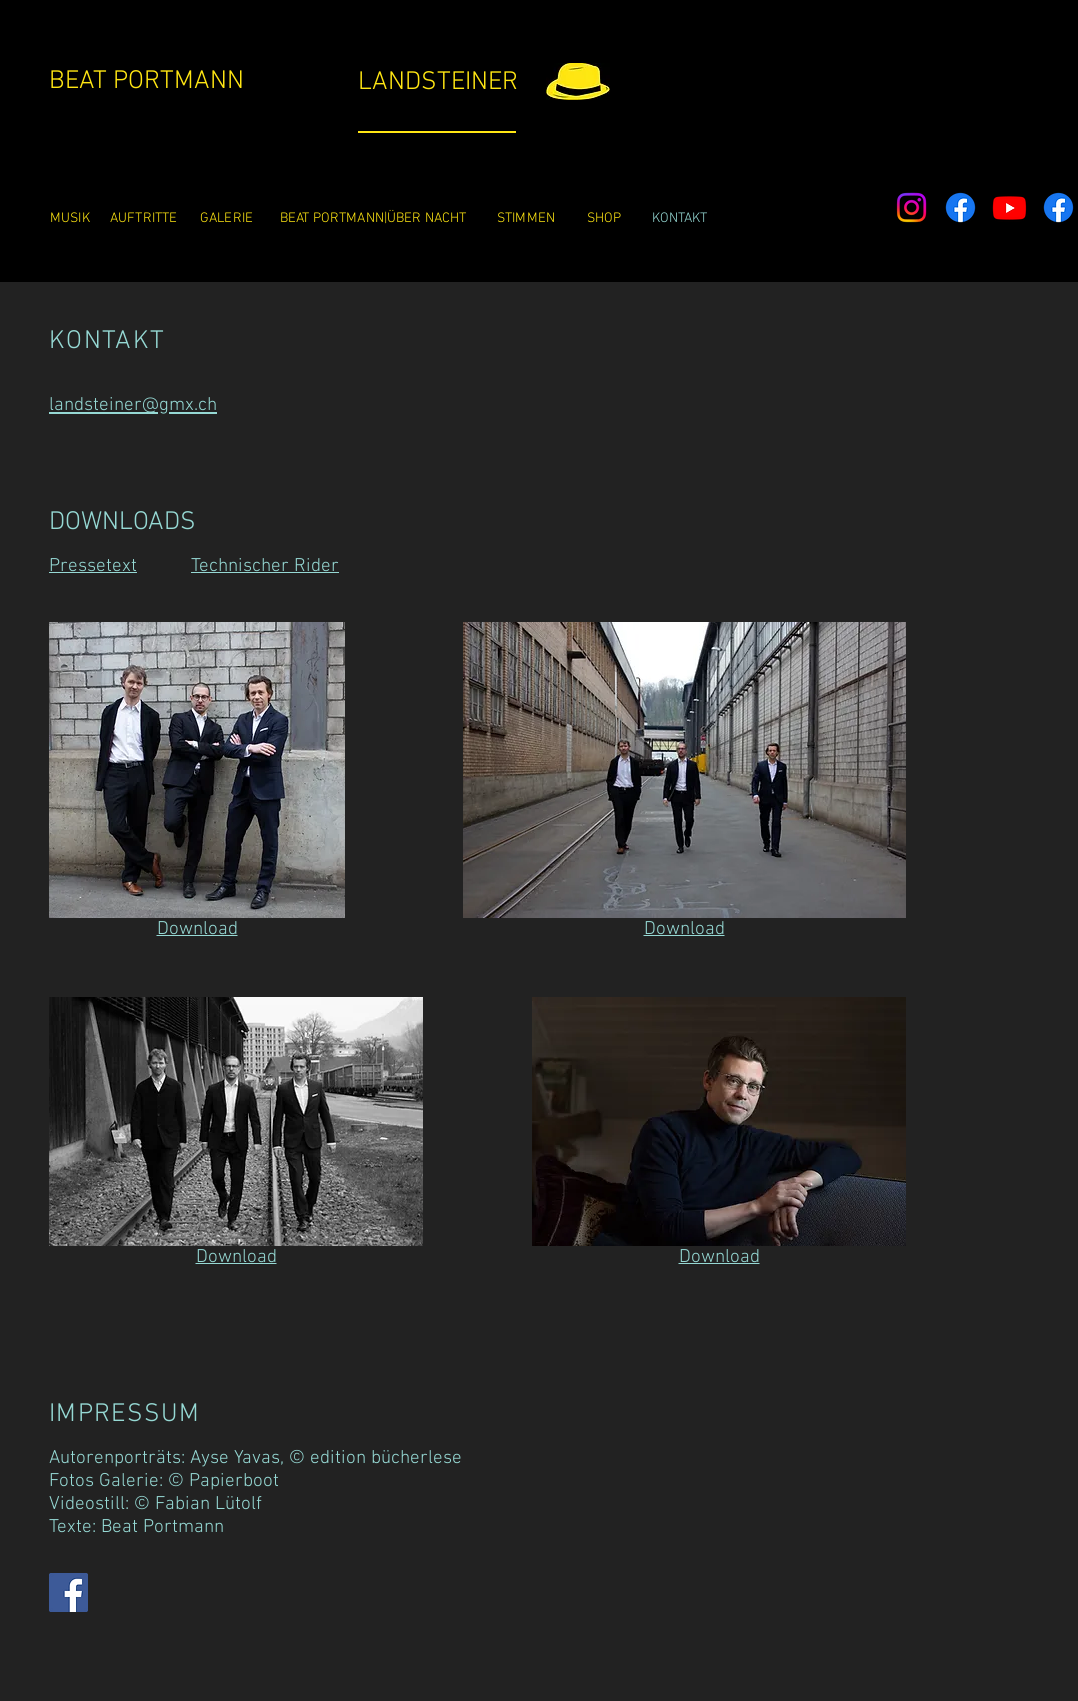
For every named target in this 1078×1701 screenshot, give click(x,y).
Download (197, 929)
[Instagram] (911, 207)
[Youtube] (1009, 207)
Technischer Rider (265, 566)
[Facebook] (960, 207)
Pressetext (93, 566)
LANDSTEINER (438, 82)
